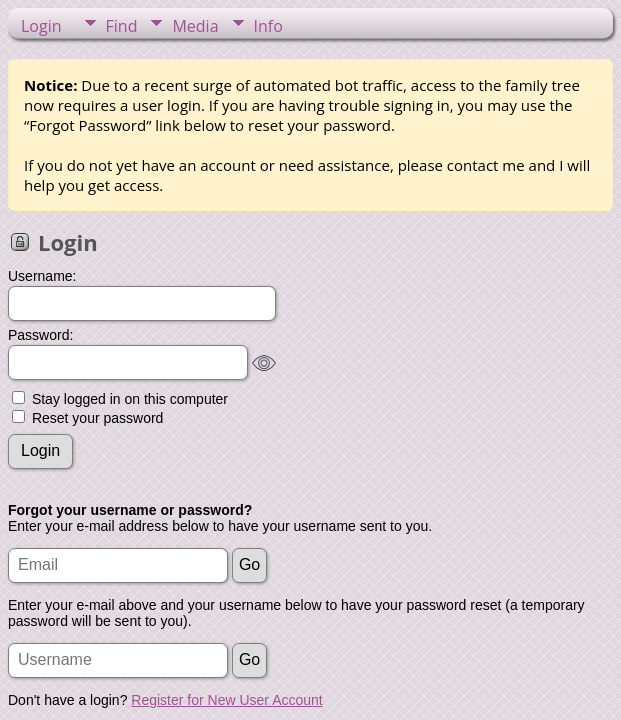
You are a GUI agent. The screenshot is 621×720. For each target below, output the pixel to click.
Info (268, 26)
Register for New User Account (226, 700)
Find (122, 26)
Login (41, 26)
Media (195, 26)
